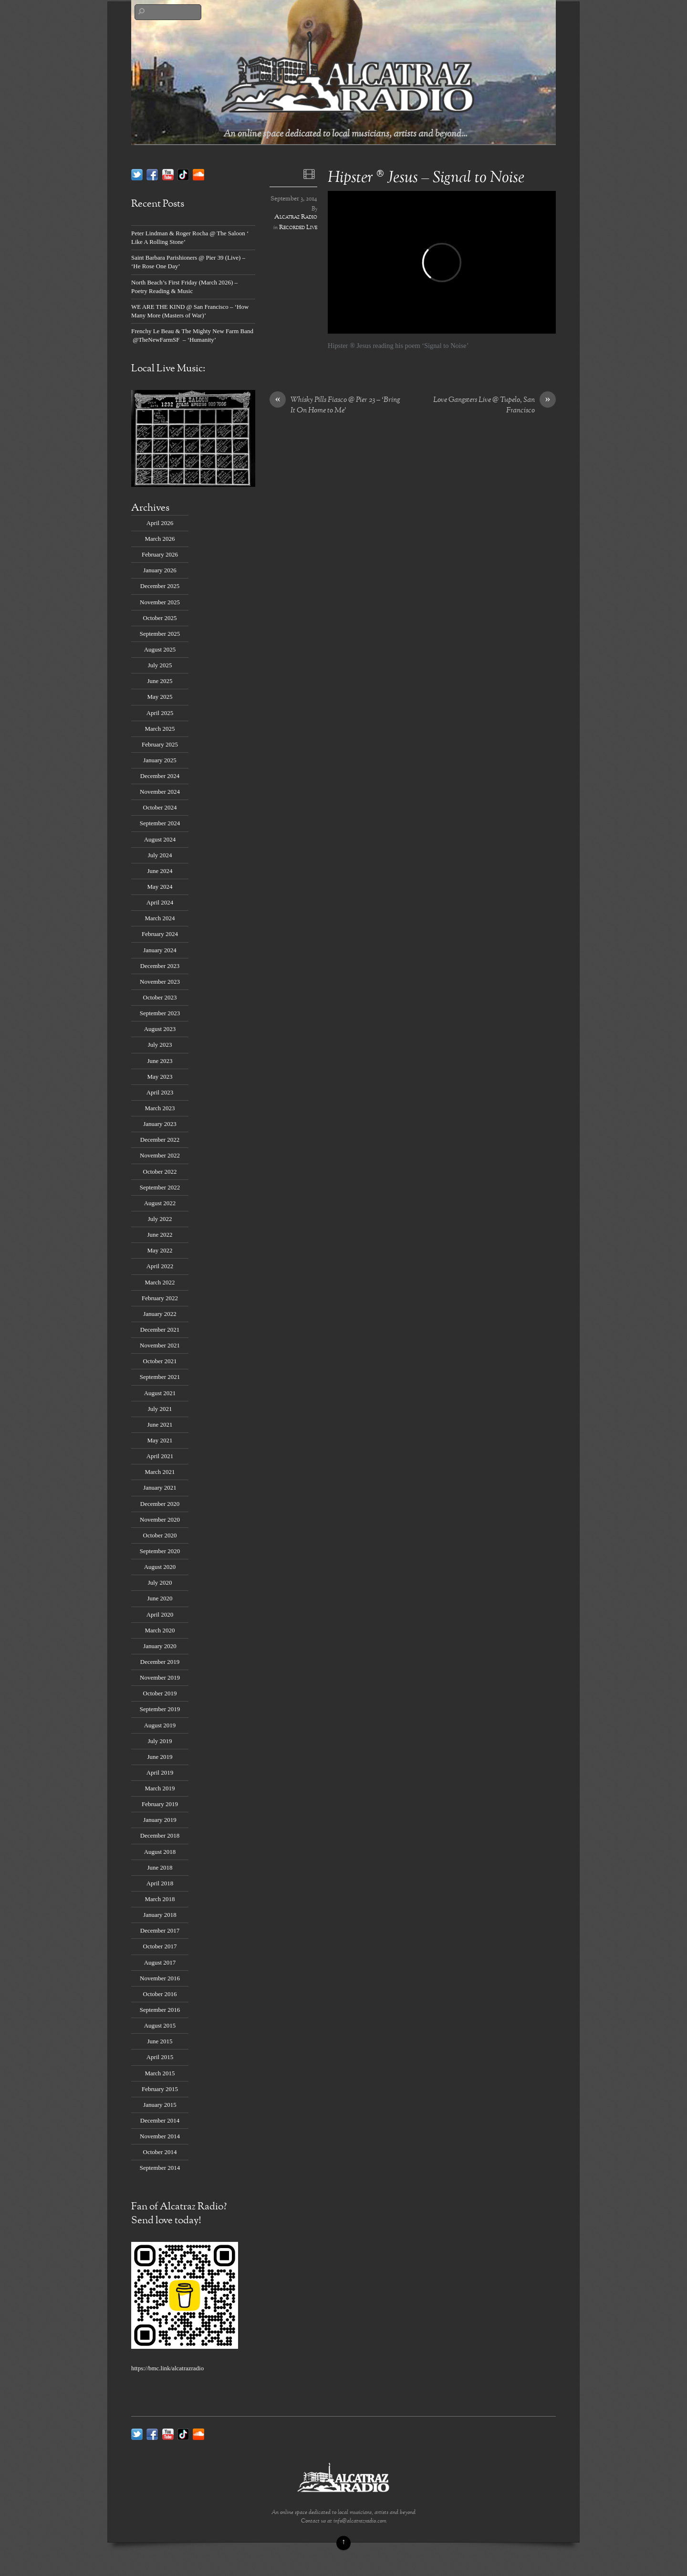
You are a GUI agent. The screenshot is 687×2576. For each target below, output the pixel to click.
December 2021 (159, 1329)
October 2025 (160, 617)
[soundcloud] (198, 174)
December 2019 (159, 1661)
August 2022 (160, 1203)
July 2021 (160, 1408)
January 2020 (159, 1646)
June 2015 (160, 2041)
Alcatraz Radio (295, 217)
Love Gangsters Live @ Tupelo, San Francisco (494, 405)
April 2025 (160, 712)
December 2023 (159, 965)
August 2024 (160, 839)
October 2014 (160, 2151)
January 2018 (159, 1914)
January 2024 (159, 950)
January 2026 (159, 570)
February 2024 (160, 933)
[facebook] (152, 174)
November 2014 (160, 2136)
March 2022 (160, 1282)
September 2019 (160, 1709)
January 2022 (159, 1313)
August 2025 (160, 649)
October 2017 (160, 1946)
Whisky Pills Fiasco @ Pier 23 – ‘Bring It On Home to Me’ (335, 405)
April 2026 (160, 522)
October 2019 (160, 1693)
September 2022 (160, 1187)
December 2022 (159, 1139)
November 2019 (160, 1677)
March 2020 (160, 1630)
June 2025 (160, 680)
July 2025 (160, 665)
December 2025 (159, 585)
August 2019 (160, 1725)
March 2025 (160, 728)
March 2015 (160, 2073)
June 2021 (160, 1424)
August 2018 (160, 1851)
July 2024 (160, 855)
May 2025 (160, 696)
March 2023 (160, 1108)
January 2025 (159, 760)
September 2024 (160, 823)
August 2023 (160, 1028)
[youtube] (168, 174)
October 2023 (160, 997)
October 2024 (160, 807)
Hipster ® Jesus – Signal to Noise (426, 178)
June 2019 (160, 1756)
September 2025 (160, 633)
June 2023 (160, 1060)
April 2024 (160, 902)
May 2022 (160, 1250)
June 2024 (160, 870)
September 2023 (160, 1013)
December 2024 (159, 775)
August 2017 (160, 1962)
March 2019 (160, 1788)
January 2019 (159, 1819)
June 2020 (160, 1598)
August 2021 (160, 1393)
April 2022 (160, 1266)
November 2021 (160, 1345)
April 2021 (160, 1456)
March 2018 (160, 1899)
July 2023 (160, 1044)
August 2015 (160, 2025)
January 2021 (159, 1487)
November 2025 (160, 602)
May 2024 (160, 886)
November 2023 (160, 981)
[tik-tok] (183, 174)
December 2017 (159, 1930)
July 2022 (160, 1218)
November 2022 (160, 1155)
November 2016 (160, 1978)
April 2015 (160, 2057)
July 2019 (160, 1741)
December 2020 (159, 1503)
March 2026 (160, 538)
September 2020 (160, 1551)
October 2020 (160, 1535)
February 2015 (160, 2088)
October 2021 (160, 1361)
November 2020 (160, 1519)
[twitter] (137, 174)
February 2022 (160, 1298)
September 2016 (160, 2009)
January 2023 (159, 1123)
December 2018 (159, 1835)
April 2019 (160, 1772)
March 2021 (160, 1471)
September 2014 (160, 2167)
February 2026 (160, 554)
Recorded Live (298, 227)
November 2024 (160, 791)
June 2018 (160, 1867)
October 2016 (160, 1994)
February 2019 (160, 1804)
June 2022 (160, 1234)
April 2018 (160, 1883)
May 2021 (160, 1440)
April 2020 (160, 1614)
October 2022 (160, 1171)
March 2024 (160, 918)
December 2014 (159, 2120)
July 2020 (160, 1582)
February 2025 (160, 744)
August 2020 (160, 1566)
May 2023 (160, 1076)
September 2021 (160, 1376)
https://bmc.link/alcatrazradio (167, 2368)
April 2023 (160, 1092)
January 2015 (159, 2104)
